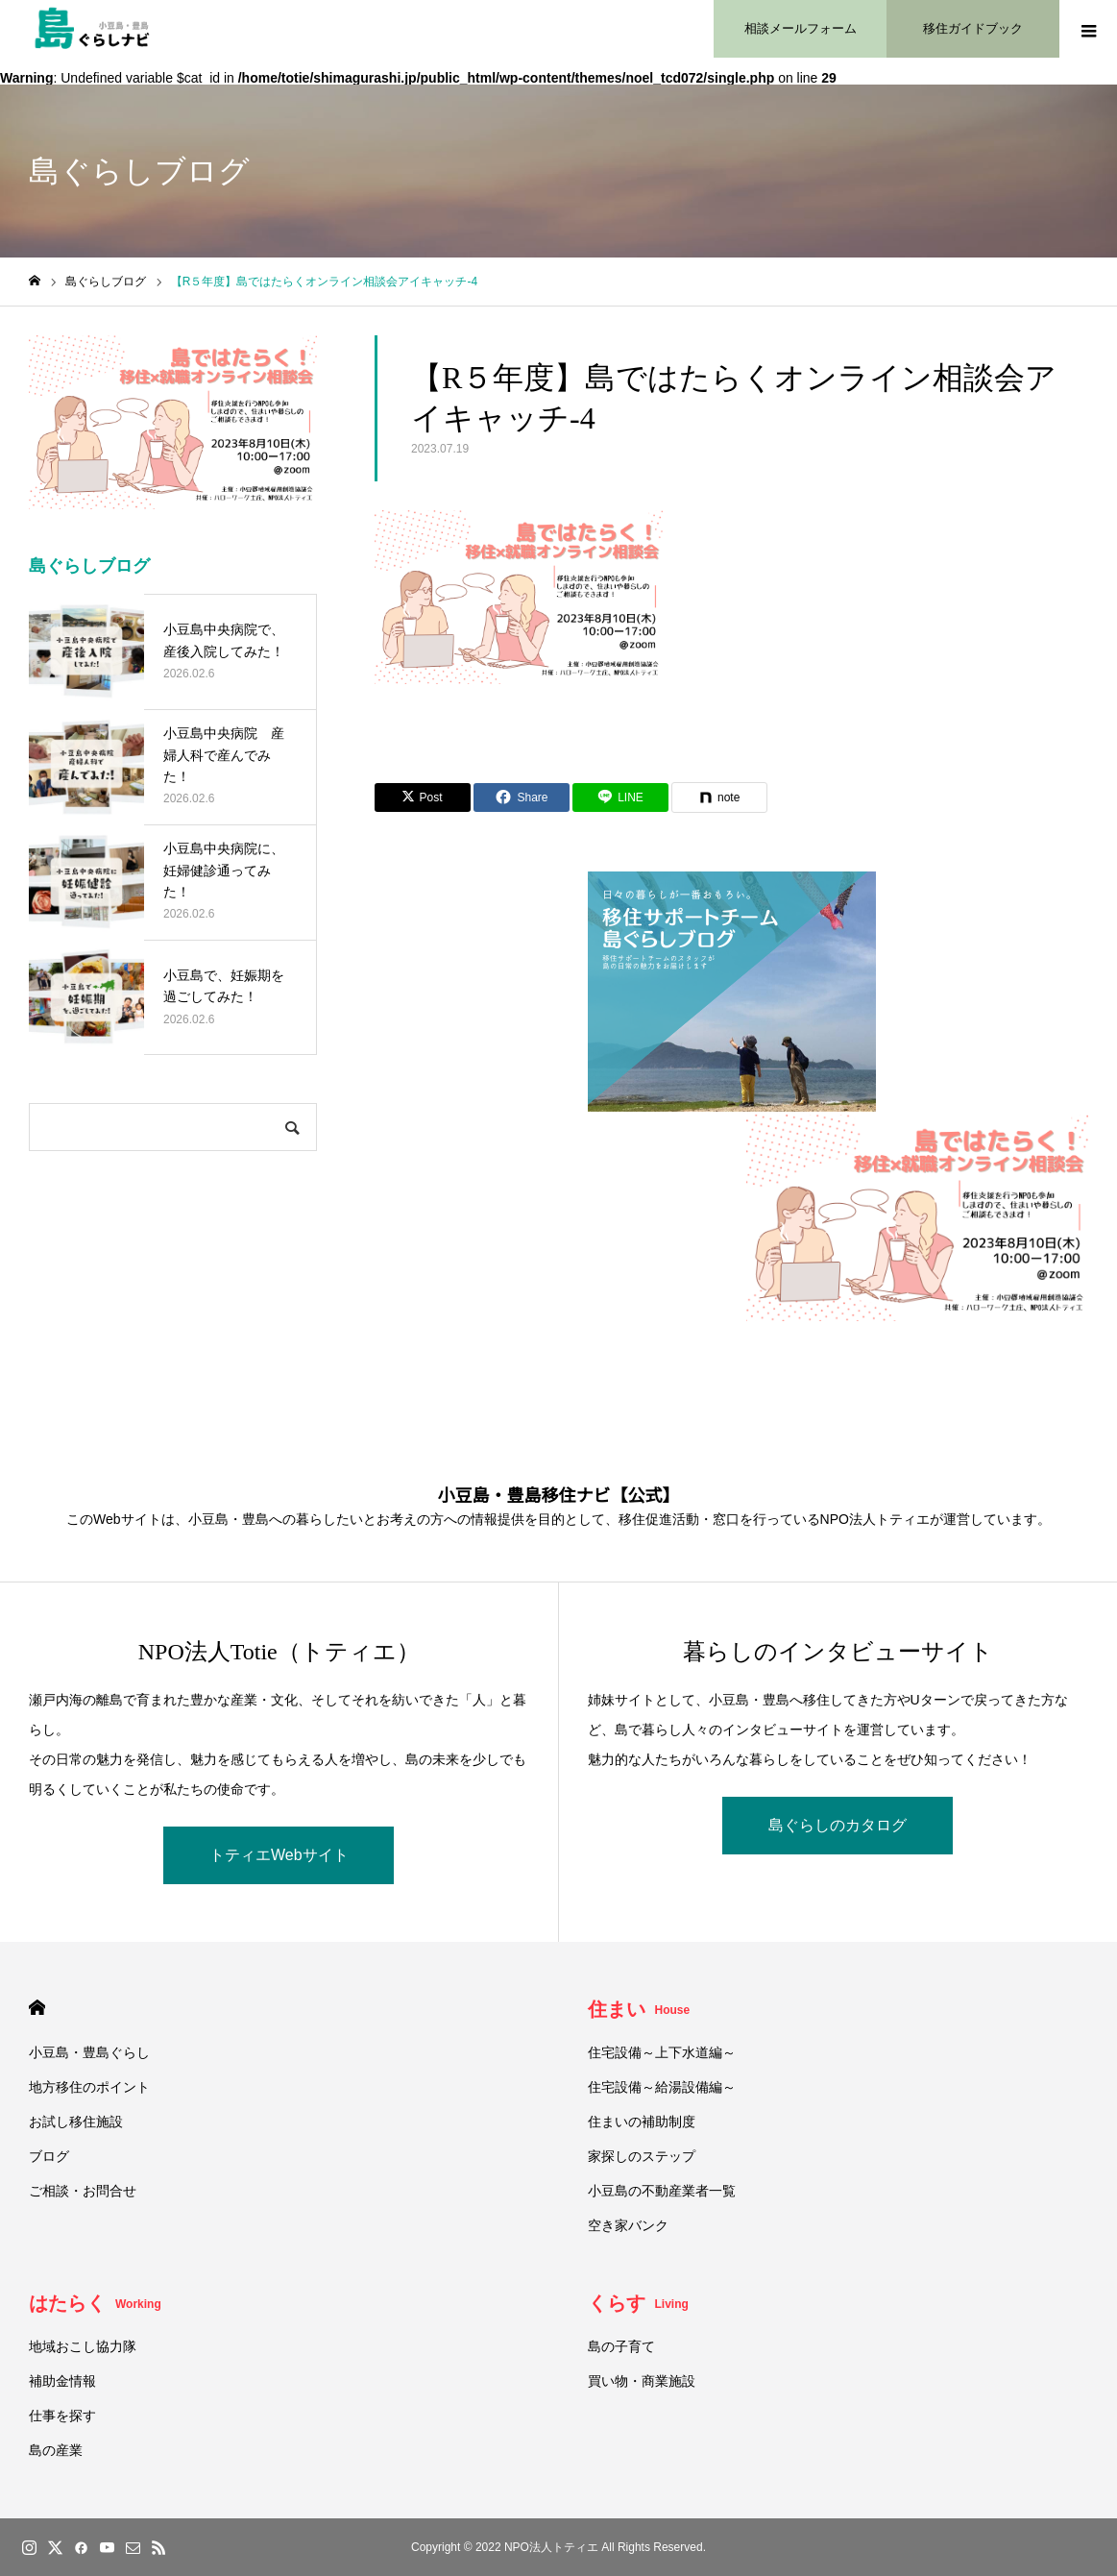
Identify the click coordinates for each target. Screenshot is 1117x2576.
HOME (37, 2007)
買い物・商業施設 (641, 2381)
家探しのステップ (641, 2156)
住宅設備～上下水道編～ (662, 2052)
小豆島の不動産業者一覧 (662, 2190)
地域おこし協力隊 (82, 2346)
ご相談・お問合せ (82, 2190)
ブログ (49, 2156)
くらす (638, 2303)
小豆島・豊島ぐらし (89, 2052)
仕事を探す (62, 2415)
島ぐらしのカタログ (837, 1825)
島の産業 (56, 2450)
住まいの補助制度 (641, 2121)
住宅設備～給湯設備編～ (662, 2087)
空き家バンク (628, 2225)
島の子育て (621, 2346)
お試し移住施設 (76, 2121)
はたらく (95, 2303)
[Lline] (620, 797)
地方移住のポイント (89, 2087)
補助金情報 (62, 2381)
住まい (639, 2009)
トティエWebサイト (279, 1855)
